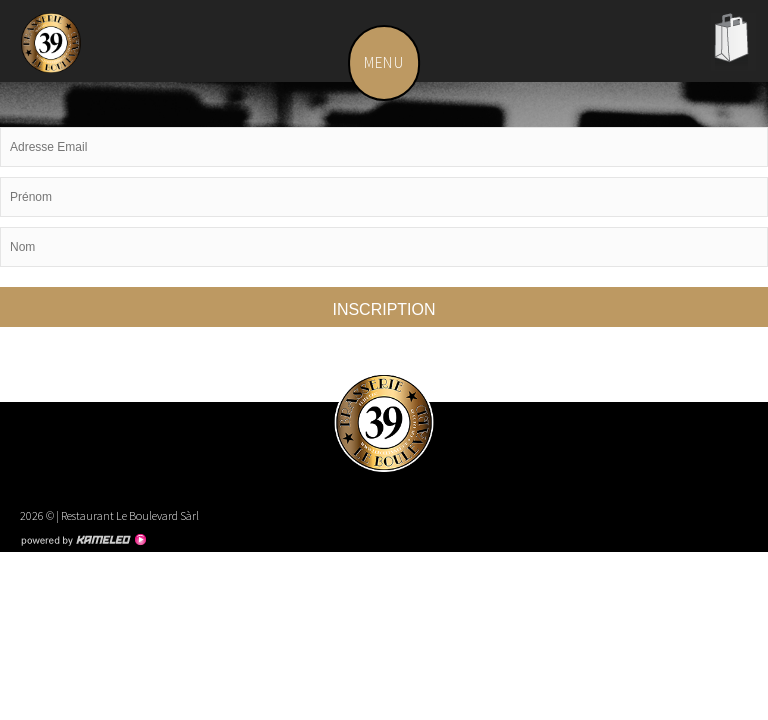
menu (392, 62)
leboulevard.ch (55, 50)
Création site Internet (83, 540)
